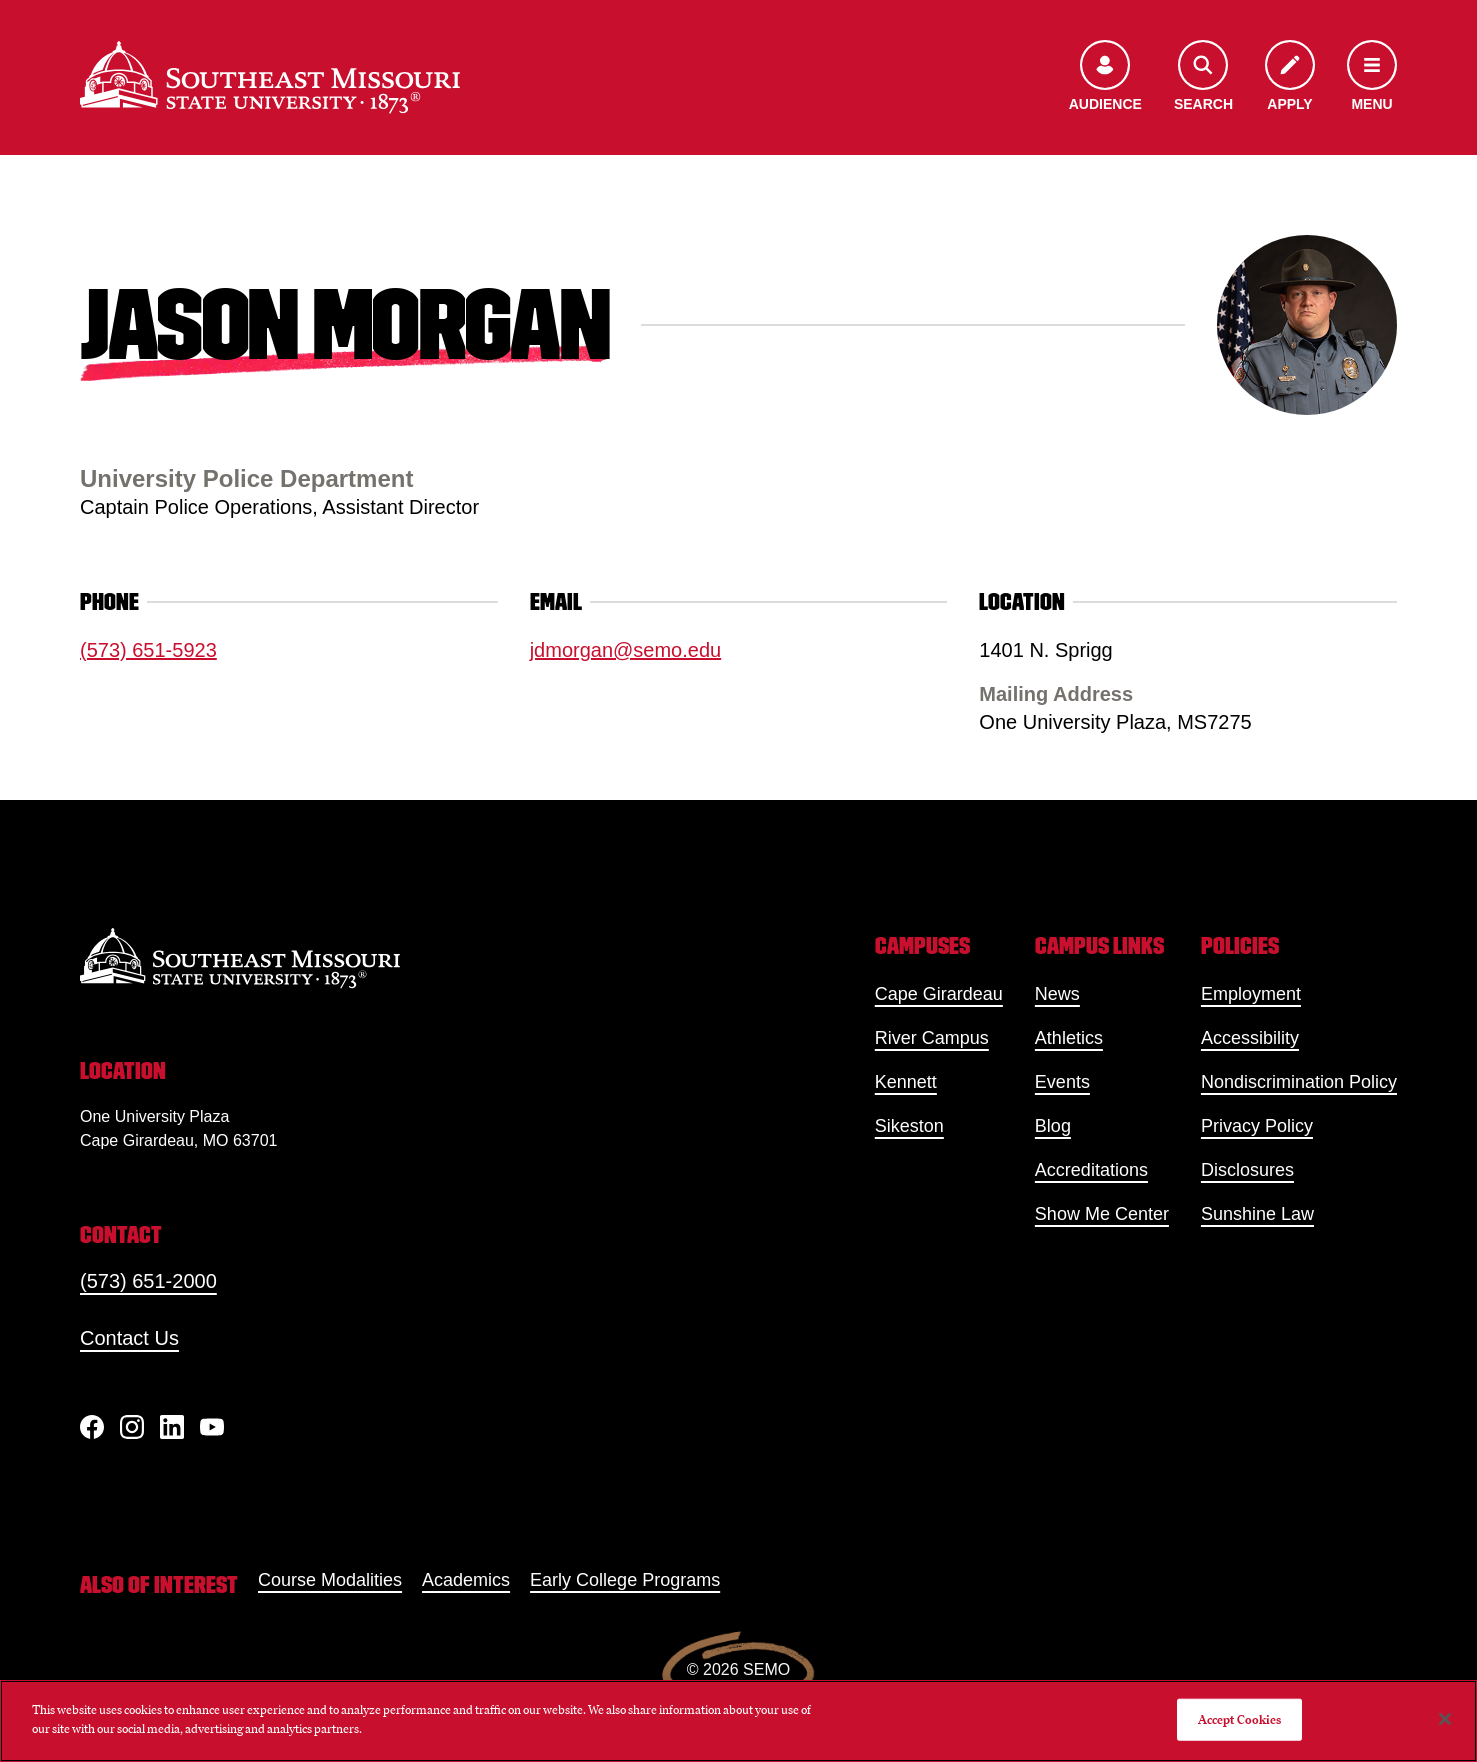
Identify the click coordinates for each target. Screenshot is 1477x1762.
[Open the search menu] (1203, 77)
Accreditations (1091, 1170)
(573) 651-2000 (148, 1281)
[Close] (1445, 1719)
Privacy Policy (1257, 1126)
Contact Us (129, 1338)
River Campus (932, 1038)
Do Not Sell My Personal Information (1061, 1719)
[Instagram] (132, 1427)
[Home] (270, 77)
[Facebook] (92, 1427)
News (1057, 994)
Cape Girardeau (939, 994)
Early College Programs (625, 1580)
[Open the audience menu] (1105, 77)
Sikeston (909, 1126)
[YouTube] (212, 1427)
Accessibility (1250, 1038)
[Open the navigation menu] (1372, 77)
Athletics (1069, 1038)
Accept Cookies (1240, 1719)
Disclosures (1247, 1170)
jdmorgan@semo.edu (626, 650)
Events (1062, 1082)
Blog (1053, 1126)
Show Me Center (1102, 1214)
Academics (466, 1580)
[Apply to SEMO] (1290, 77)
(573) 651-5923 (148, 650)
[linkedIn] (172, 1427)
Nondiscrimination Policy (1299, 1082)
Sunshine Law (1257, 1214)
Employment (1251, 994)
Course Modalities (330, 1580)
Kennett (906, 1082)
